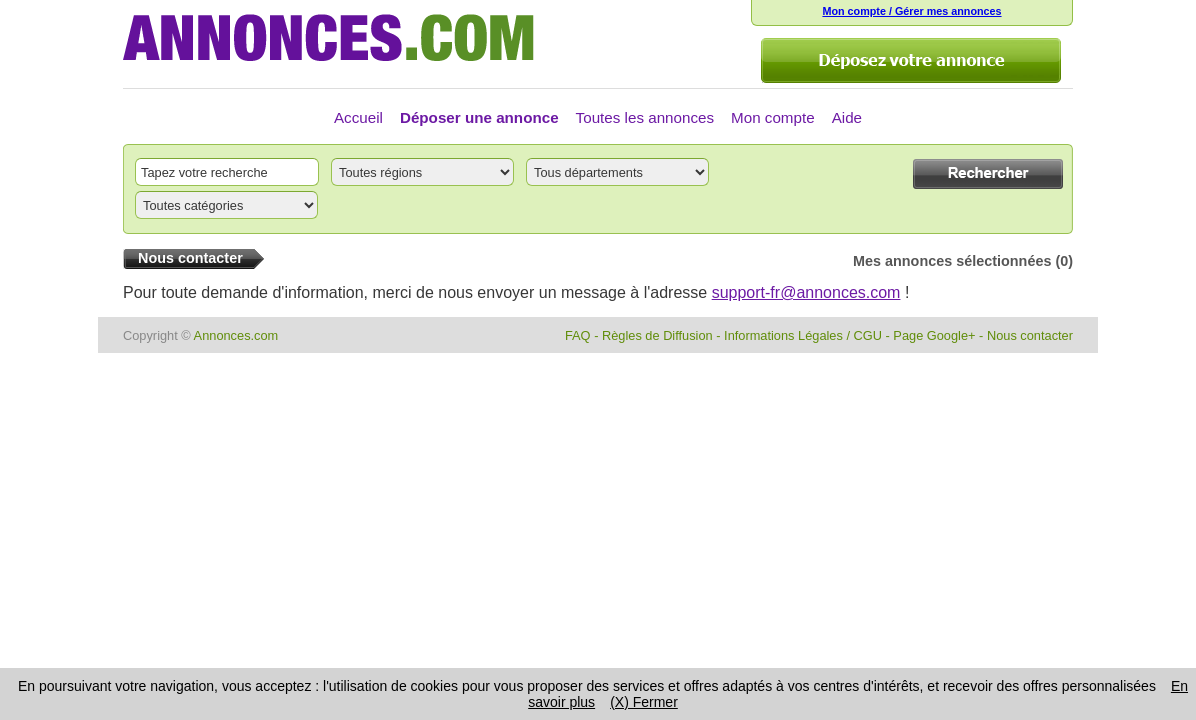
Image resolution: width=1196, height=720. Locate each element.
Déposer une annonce (479, 117)
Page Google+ (934, 335)
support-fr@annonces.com (806, 292)
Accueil (358, 117)
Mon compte (773, 117)
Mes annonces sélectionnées (952, 261)
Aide (847, 117)
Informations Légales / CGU (803, 335)
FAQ (578, 335)
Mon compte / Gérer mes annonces (911, 11)
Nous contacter (1030, 335)
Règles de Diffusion (657, 335)
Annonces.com (236, 335)
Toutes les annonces (645, 117)
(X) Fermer (644, 702)
